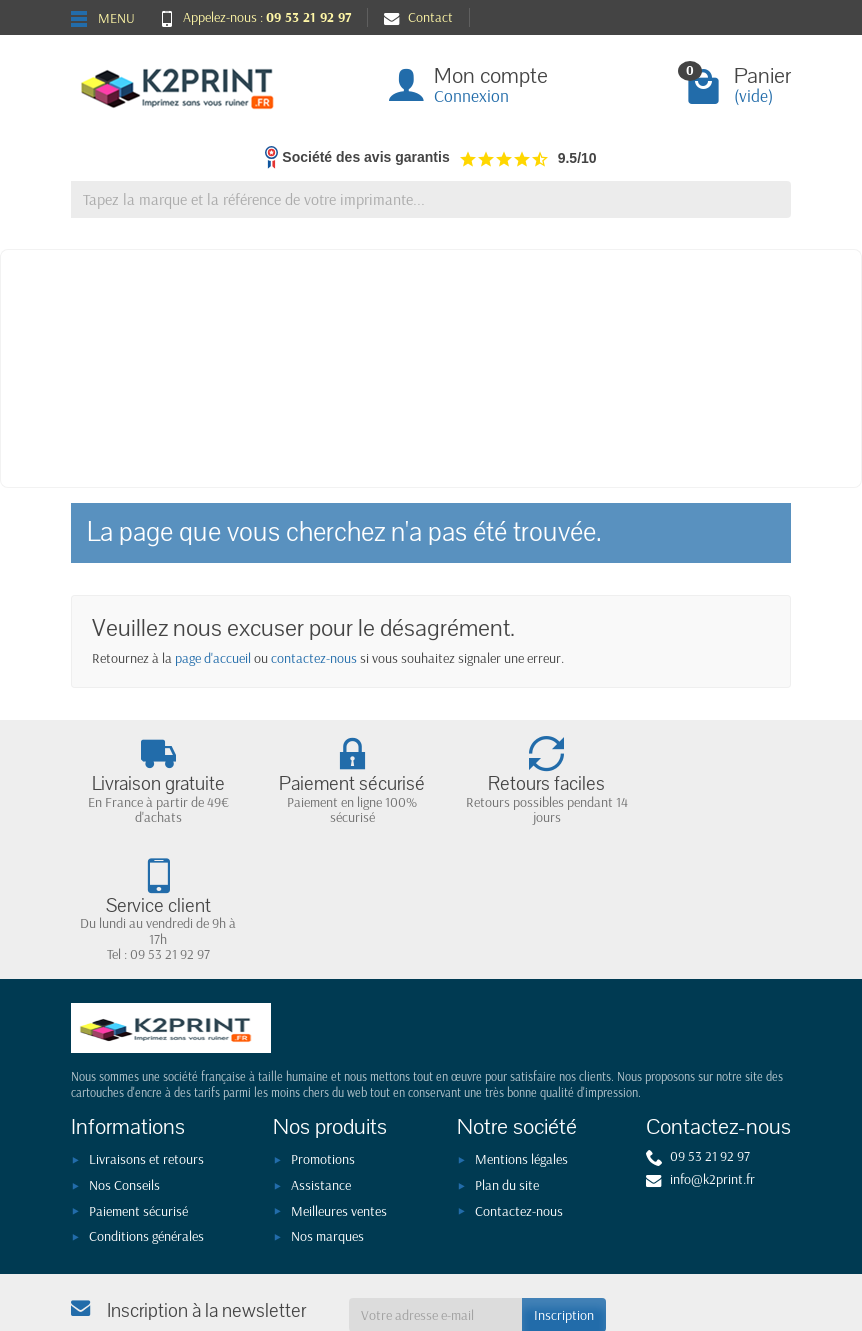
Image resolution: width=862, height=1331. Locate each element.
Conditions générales (146, 1115)
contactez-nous (314, 658)
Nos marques (327, 1115)
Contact (418, 17)
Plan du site (507, 1064)
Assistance (321, 1064)
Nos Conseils (124, 1064)
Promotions (323, 1038)
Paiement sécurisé (138, 1090)
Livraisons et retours (146, 1038)
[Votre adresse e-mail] (436, 1194)
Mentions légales (521, 1038)
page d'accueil (213, 658)
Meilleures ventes (339, 1090)
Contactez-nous (519, 1090)
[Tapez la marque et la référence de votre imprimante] (431, 199)
